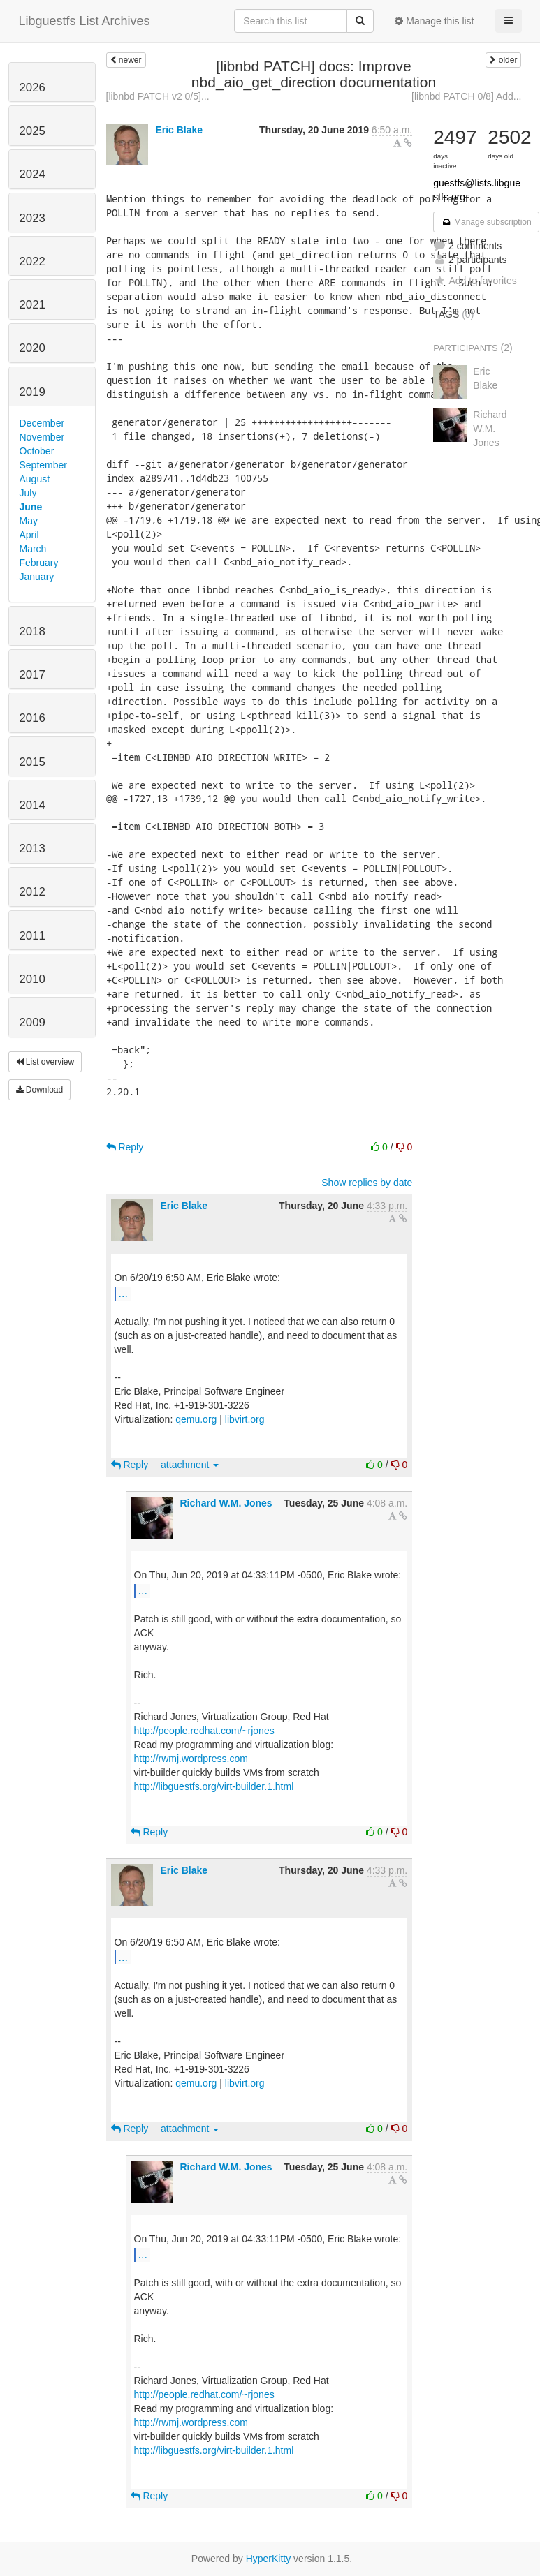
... (123, 1293)
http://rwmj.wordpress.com (191, 1758)
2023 (32, 218)
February (39, 562)
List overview (45, 1062)
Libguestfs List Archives (84, 21)
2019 (32, 392)
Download (40, 1090)
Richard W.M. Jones (226, 1503)
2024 (32, 174)
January (37, 576)
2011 (32, 935)
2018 (32, 631)
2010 (32, 979)
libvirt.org (245, 1419)
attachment (190, 1464)
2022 (32, 261)
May (29, 520)
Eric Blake (179, 129)
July (28, 492)
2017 (32, 674)
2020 (32, 348)
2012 (32, 891)
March (33, 548)
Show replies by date (366, 1182)
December (42, 423)
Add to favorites (474, 280)
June (31, 506)
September (43, 465)
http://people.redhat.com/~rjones (204, 1730)
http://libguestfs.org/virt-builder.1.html (214, 1786)
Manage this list (434, 21)
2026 (32, 87)
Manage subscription (486, 222)
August (35, 478)
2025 (32, 131)
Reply (125, 1147)
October (37, 451)
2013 (32, 848)
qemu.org (196, 1419)
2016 (32, 718)
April (29, 534)
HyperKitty (268, 2558)
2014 (32, 805)
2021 (32, 304)
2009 (32, 1022)
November (42, 437)
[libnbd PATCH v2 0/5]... (158, 96)
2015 (32, 762)
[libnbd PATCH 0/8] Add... (466, 96)
